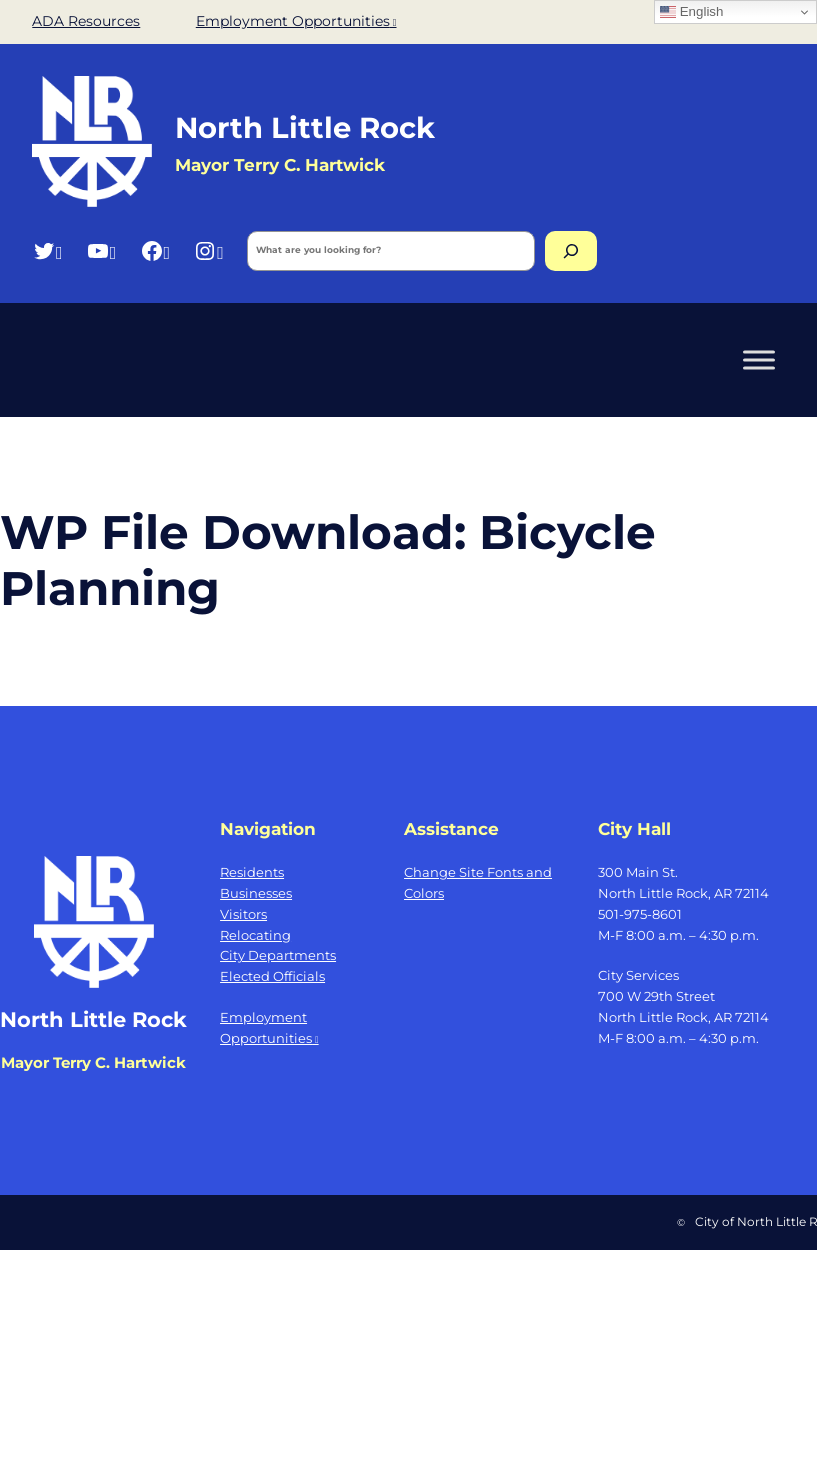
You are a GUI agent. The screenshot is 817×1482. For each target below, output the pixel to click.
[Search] (571, 251)
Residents (252, 872)
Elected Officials (272, 976)
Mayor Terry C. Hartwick (93, 1062)
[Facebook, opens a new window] (155, 250)
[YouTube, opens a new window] (101, 250)
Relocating (255, 935)
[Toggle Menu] (759, 359)
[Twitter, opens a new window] (47, 250)
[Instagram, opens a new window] (208, 250)
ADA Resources (86, 21)
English (691, 12)
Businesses (256, 893)
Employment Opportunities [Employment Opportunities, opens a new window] (296, 21)
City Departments (278, 955)
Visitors (243, 914)
